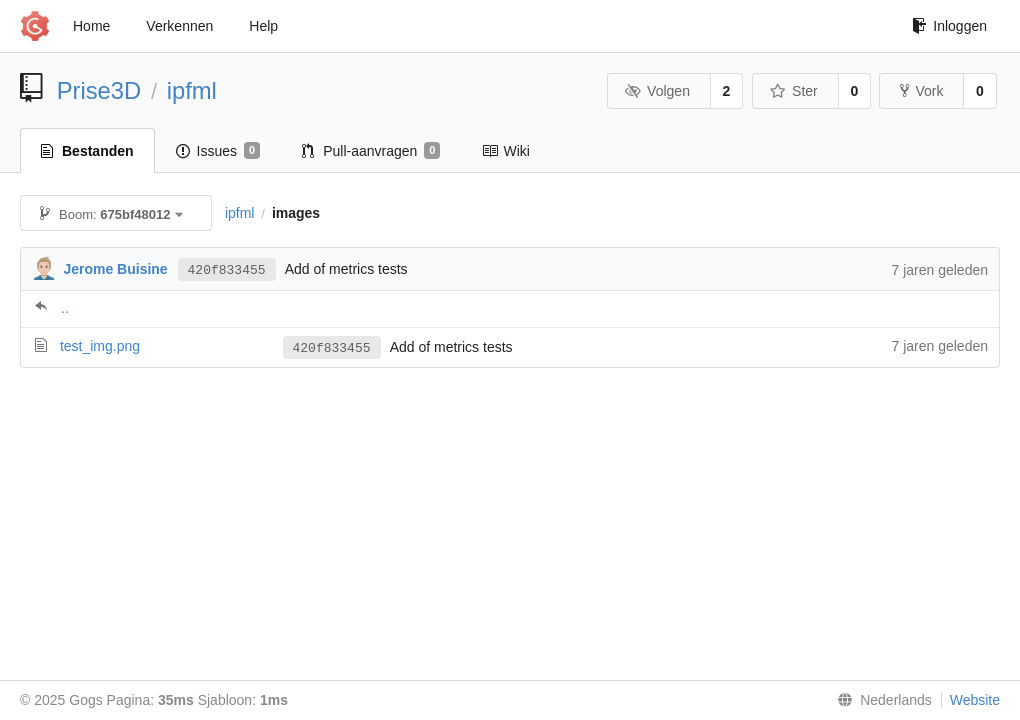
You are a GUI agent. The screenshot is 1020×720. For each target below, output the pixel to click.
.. (65, 308)
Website (975, 700)
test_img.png (100, 346)
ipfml (192, 90)
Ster (794, 91)
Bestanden (87, 151)
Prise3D (99, 90)
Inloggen (949, 26)
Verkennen (179, 26)
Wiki (505, 151)
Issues (218, 151)
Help (263, 26)
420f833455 (227, 269)
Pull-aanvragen (371, 151)
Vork (921, 91)
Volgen (657, 91)
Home (91, 26)
